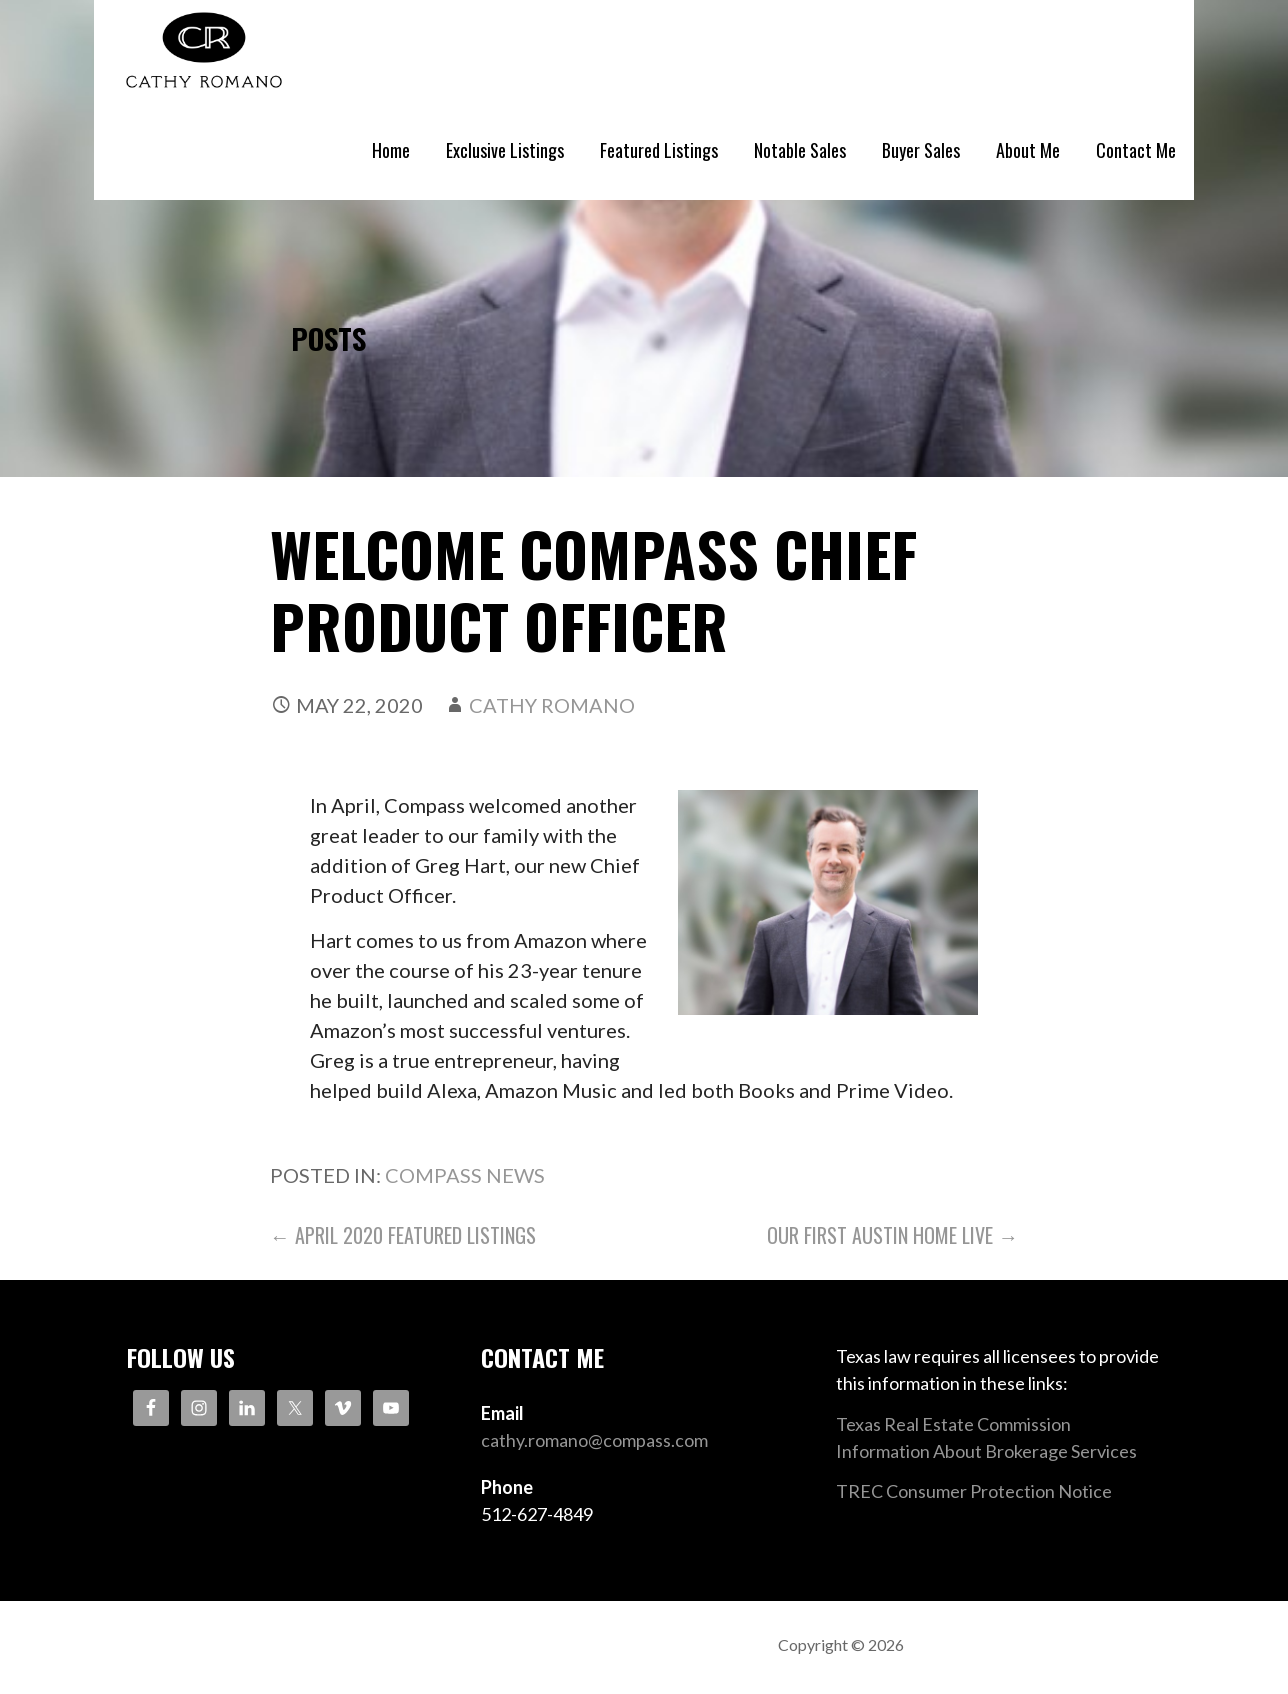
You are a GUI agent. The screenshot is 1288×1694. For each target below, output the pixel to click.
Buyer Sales (921, 150)
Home (391, 150)
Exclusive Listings (505, 150)
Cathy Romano (552, 705)
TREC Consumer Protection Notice (974, 1491)
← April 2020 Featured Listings (403, 1235)
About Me (1028, 150)
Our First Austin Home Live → (892, 1235)
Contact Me (1136, 150)
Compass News (465, 1175)
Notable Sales (800, 150)
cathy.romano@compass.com (594, 1440)
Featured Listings (659, 150)
